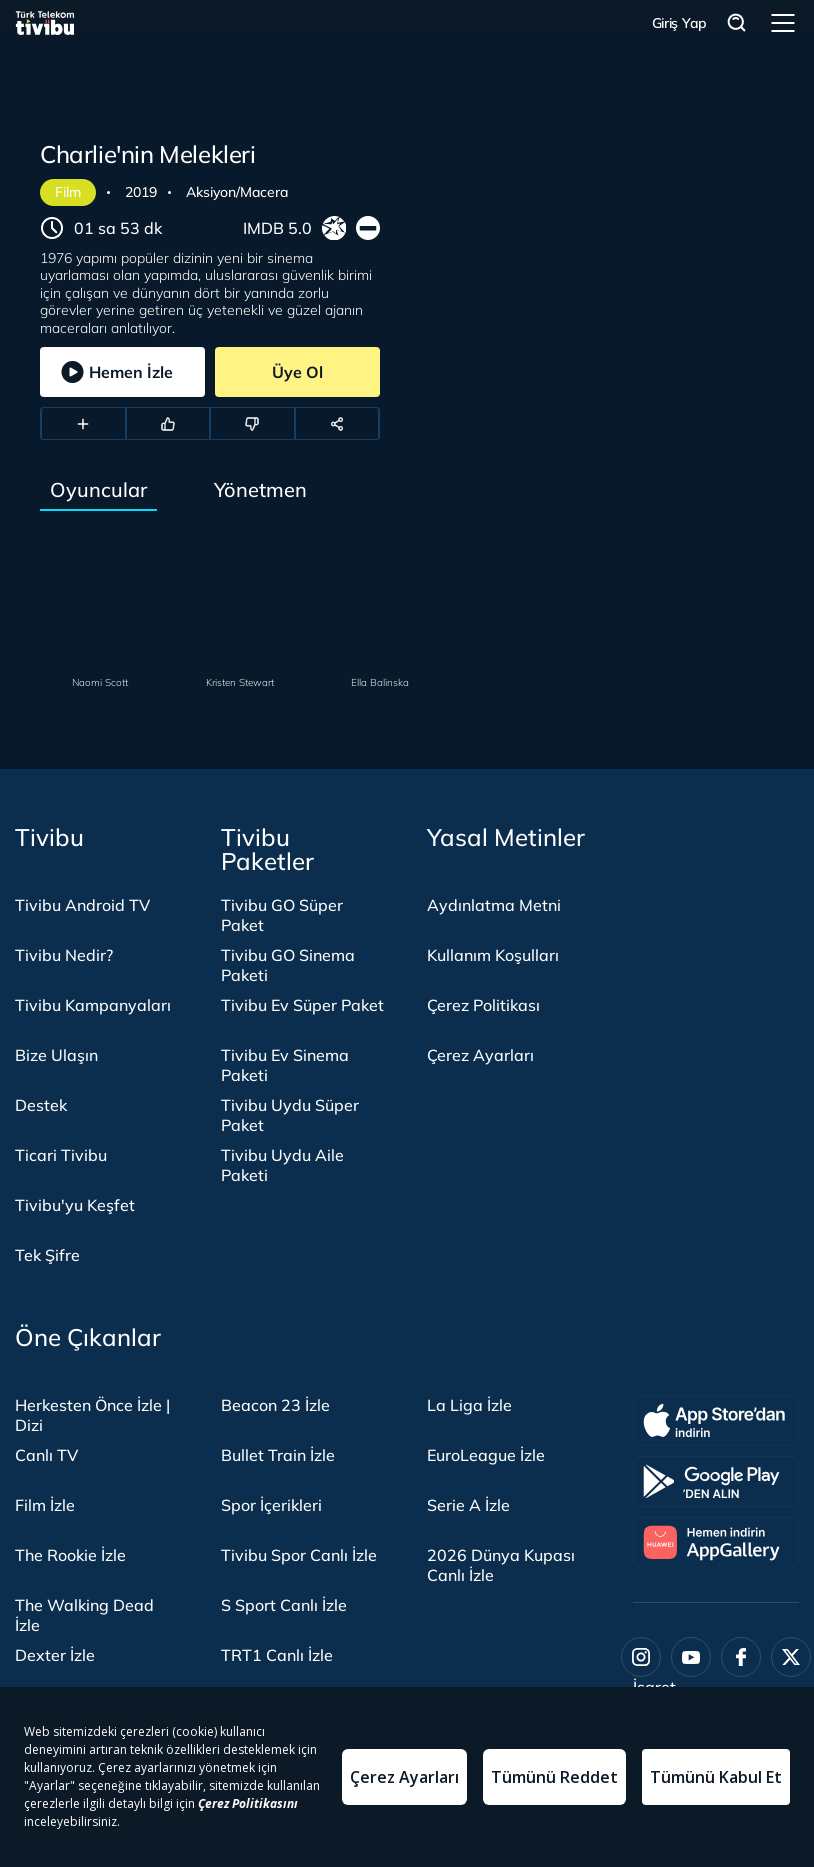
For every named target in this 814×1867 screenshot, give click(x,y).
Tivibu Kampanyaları (93, 1005)
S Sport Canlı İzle (284, 1605)
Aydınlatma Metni (494, 905)
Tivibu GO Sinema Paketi (288, 965)
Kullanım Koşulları (493, 955)
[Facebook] (741, 1657)
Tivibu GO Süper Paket (282, 915)
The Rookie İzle (70, 1555)
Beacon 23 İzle (275, 1405)
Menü (783, 23)
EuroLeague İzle (486, 1455)
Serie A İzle (468, 1505)
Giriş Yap (679, 23)
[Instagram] (641, 1657)
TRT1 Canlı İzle (277, 1655)
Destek (41, 1105)
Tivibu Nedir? (64, 955)
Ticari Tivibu (61, 1155)
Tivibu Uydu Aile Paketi (282, 1165)
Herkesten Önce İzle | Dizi (92, 1415)
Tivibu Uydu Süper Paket (290, 1115)
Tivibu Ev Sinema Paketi (285, 1065)
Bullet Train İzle (278, 1455)
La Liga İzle (469, 1405)
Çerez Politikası (483, 1005)
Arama (737, 23)
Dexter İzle (55, 1655)
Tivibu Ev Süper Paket (302, 1005)
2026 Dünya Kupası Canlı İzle (501, 1565)
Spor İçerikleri (271, 1505)
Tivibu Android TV (82, 905)
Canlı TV (46, 1455)
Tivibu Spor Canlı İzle (299, 1555)
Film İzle (45, 1505)
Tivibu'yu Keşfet (75, 1205)
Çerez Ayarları (480, 1055)
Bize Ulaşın (56, 1055)
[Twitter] (791, 1657)
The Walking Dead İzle (84, 1615)
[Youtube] (691, 1657)
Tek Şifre (47, 1255)
